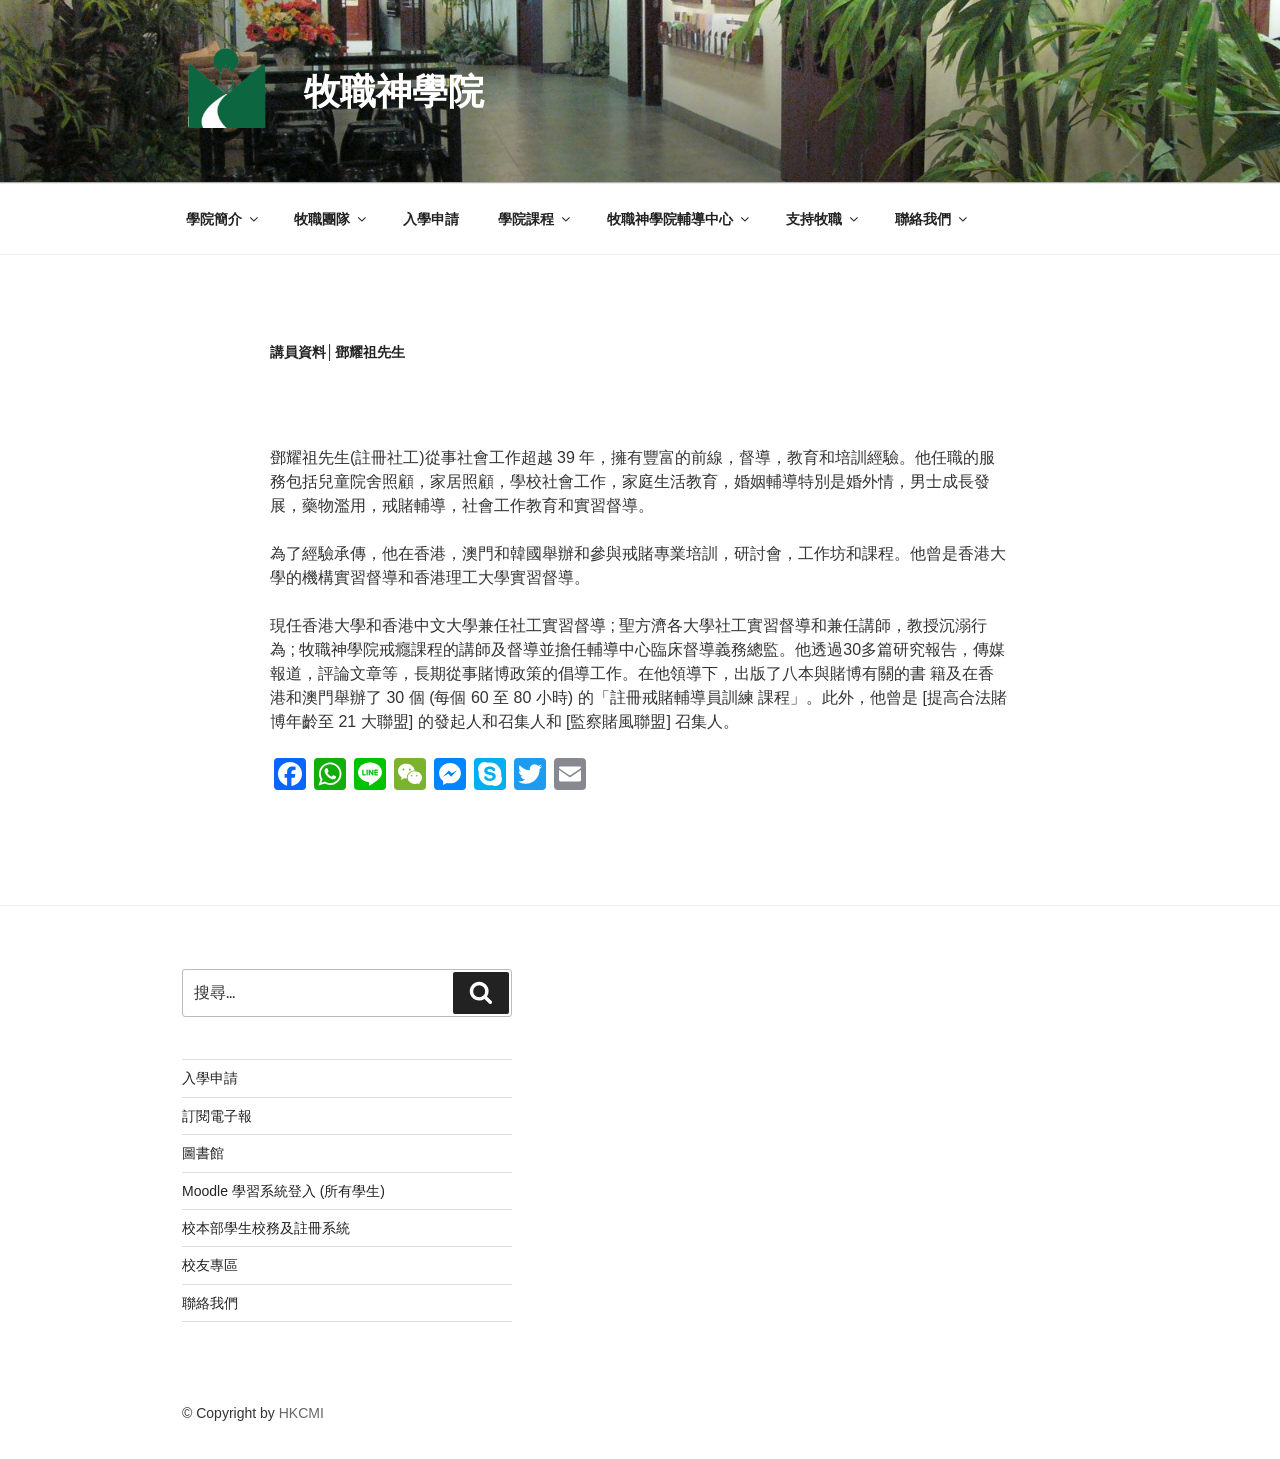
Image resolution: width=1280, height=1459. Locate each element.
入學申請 (431, 219)
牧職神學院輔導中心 (679, 219)
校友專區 (210, 1265)
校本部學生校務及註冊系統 (266, 1228)
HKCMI (301, 1413)
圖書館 (203, 1153)
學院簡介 (223, 219)
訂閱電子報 (217, 1116)
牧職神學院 (394, 91)
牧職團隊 (331, 219)
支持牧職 (823, 219)
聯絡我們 (932, 219)
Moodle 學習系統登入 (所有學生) (283, 1191)
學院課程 (535, 219)
